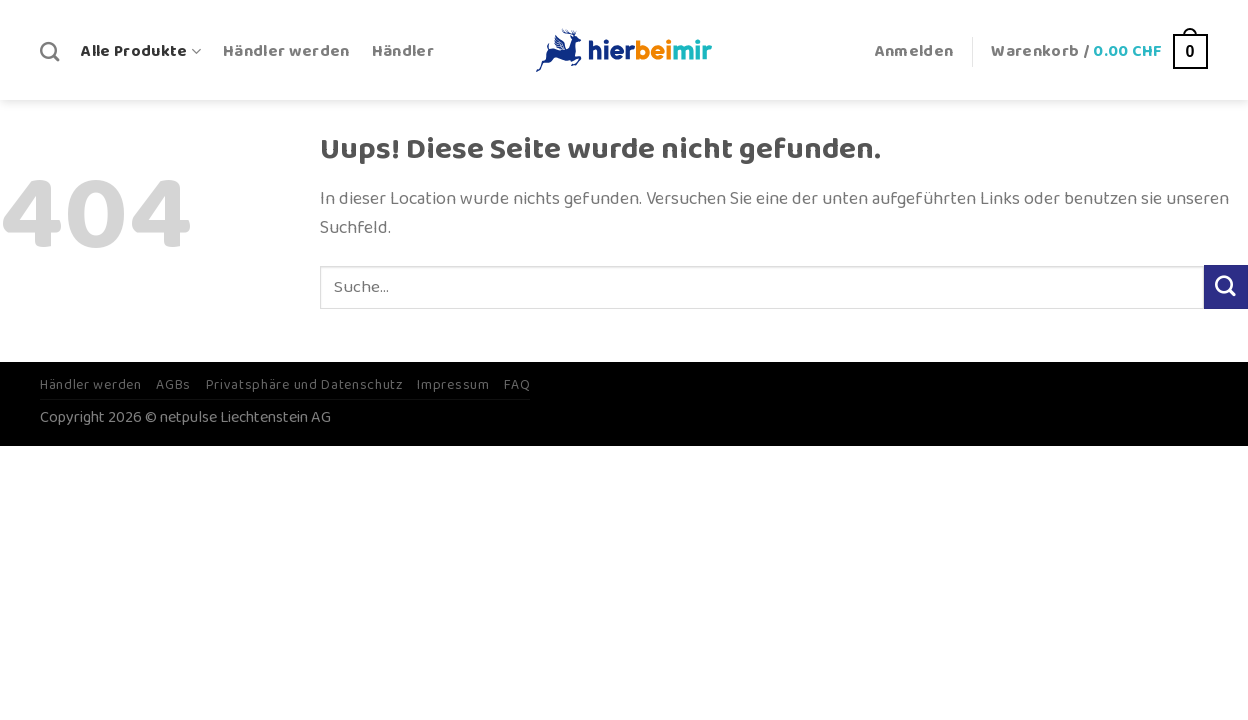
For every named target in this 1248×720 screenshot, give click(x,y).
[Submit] (1226, 287)
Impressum (453, 385)
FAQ (517, 385)
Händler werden (286, 51)
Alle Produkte (141, 51)
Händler (403, 51)
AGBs (173, 385)
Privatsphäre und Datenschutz (304, 385)
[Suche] (49, 51)
